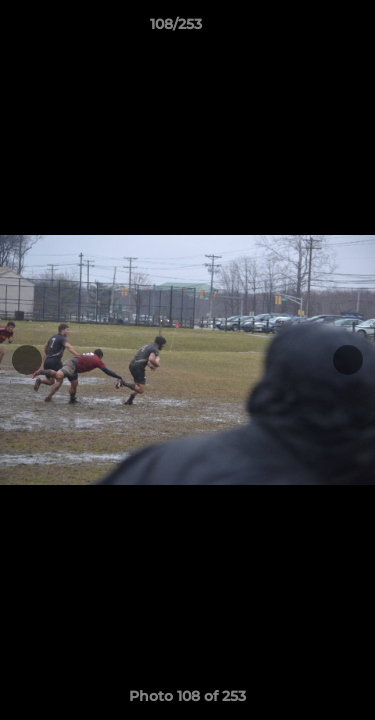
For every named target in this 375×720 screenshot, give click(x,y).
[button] (303, 29)
